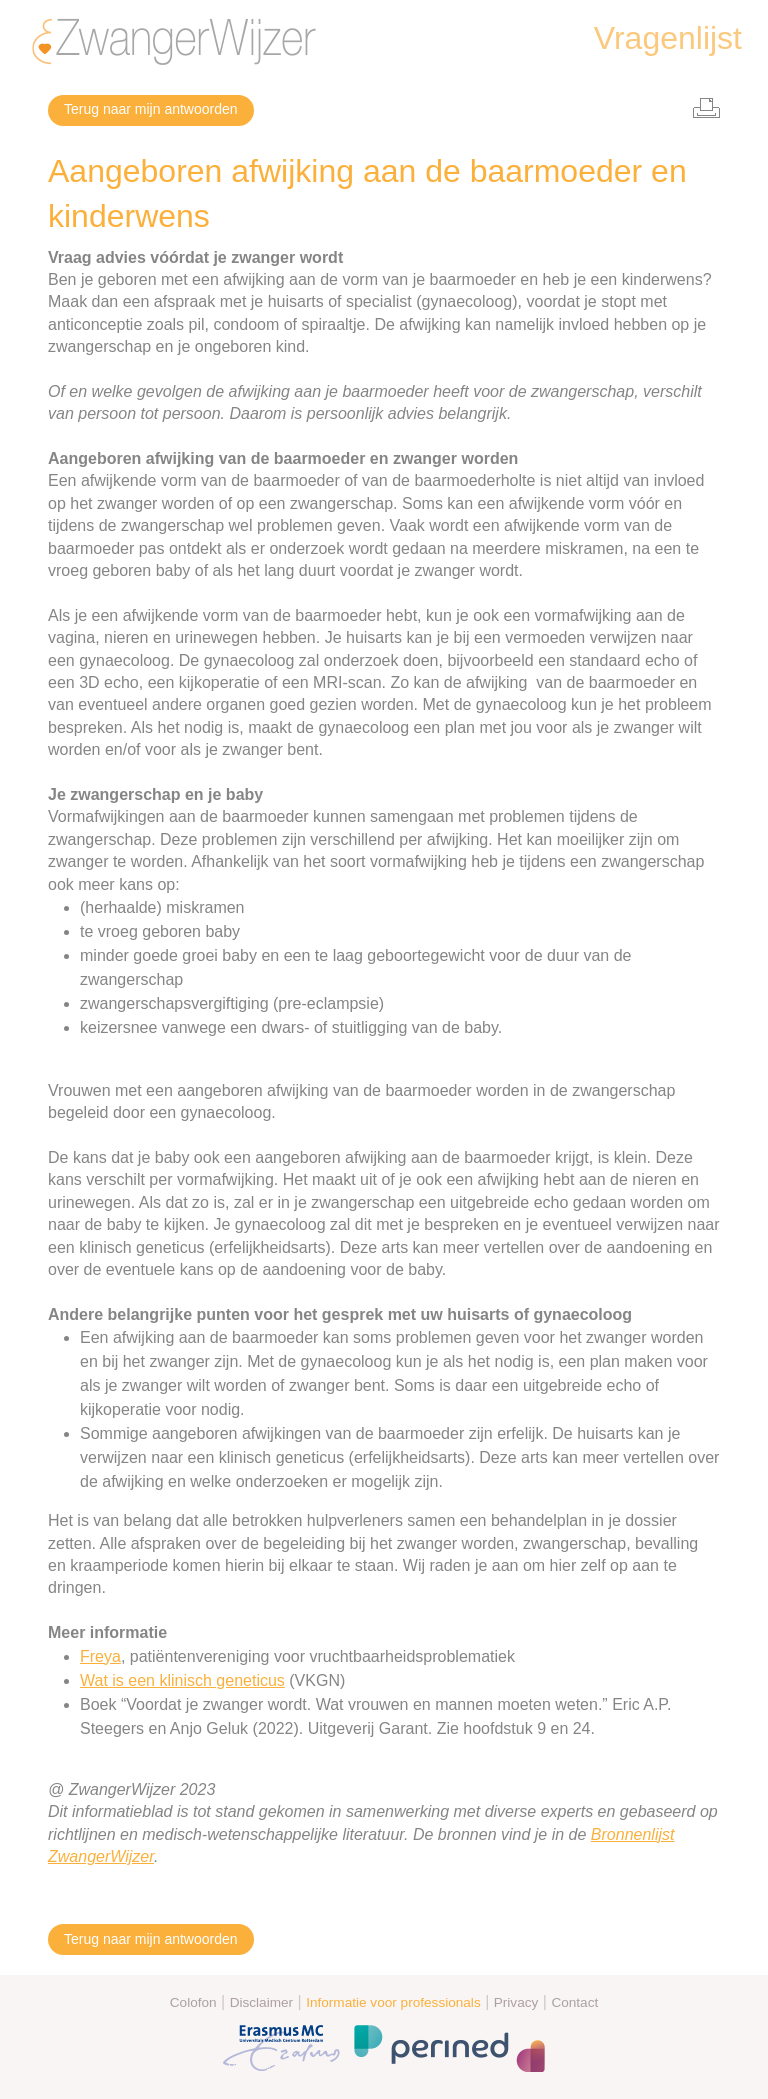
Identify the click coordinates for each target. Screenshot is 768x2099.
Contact (574, 2002)
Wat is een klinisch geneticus (182, 1680)
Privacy (516, 2002)
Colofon (193, 2002)
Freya (100, 1656)
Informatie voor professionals (393, 2002)
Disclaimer (261, 2002)
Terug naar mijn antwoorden (151, 109)
